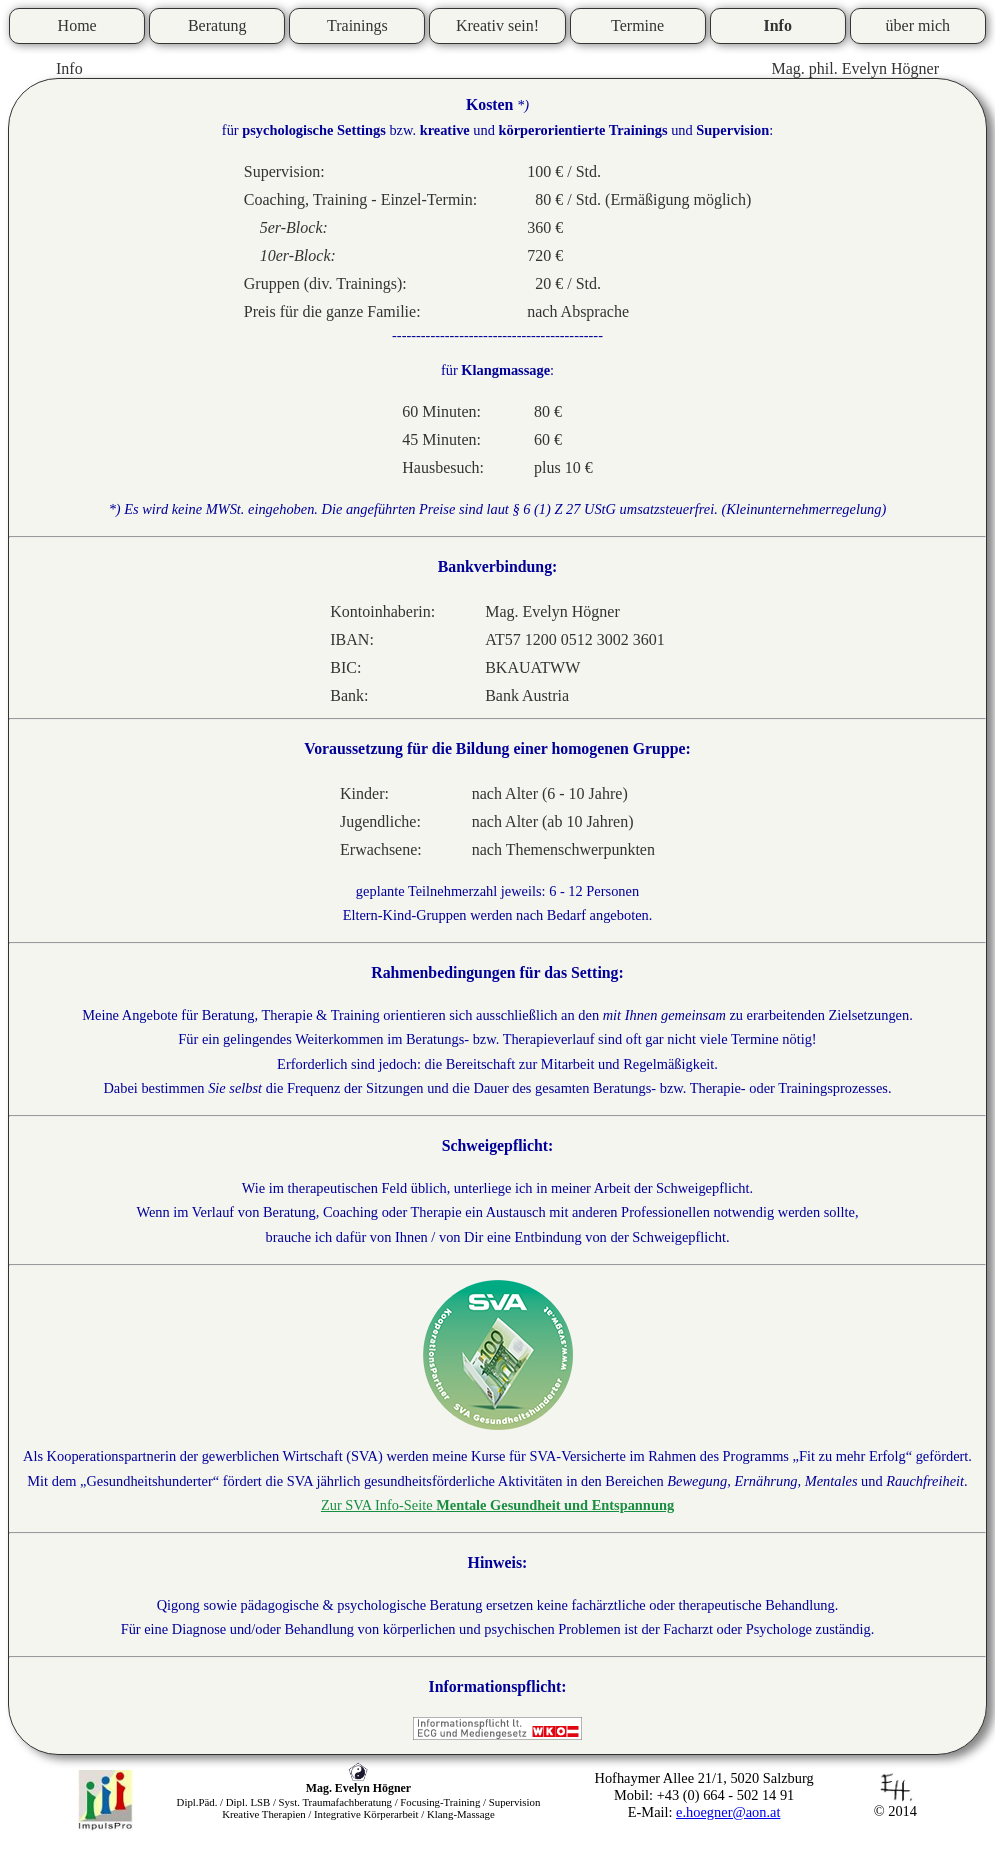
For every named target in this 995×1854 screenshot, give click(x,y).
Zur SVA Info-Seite (497, 1505)
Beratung (217, 25)
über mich (918, 25)
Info (777, 25)
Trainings (357, 25)
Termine (637, 25)
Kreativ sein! (497, 25)
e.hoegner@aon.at (728, 1812)
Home (77, 25)
